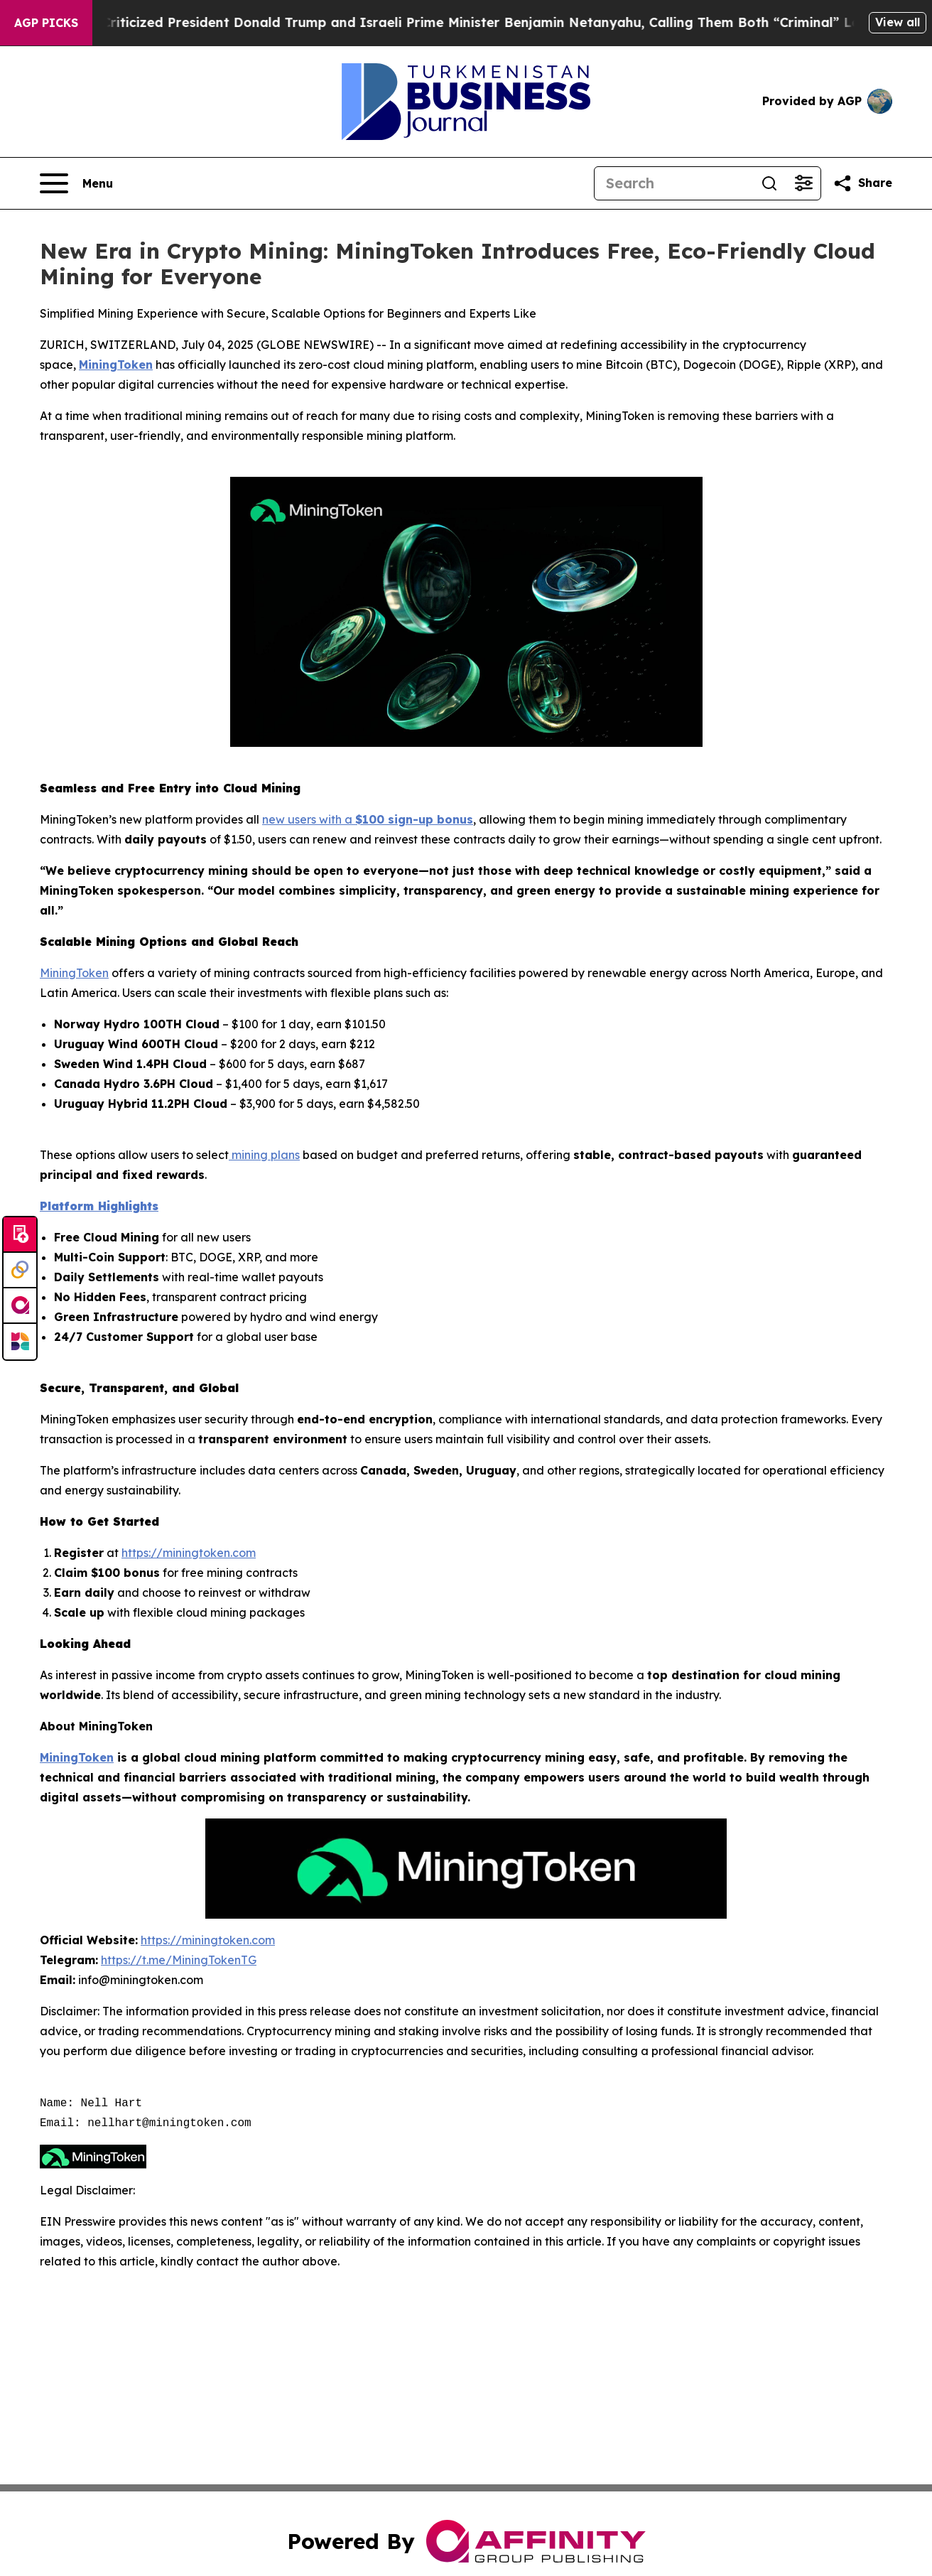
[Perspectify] (20, 1270)
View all (897, 22)
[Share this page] (862, 183)
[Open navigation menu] (76, 183)
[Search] (673, 183)
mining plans (264, 1155)
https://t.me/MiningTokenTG (178, 1960)
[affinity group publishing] (20, 1306)
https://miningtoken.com (188, 1553)
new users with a (308, 819)
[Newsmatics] (20, 1341)
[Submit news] (20, 1235)
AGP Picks (46, 23)
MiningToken (74, 973)
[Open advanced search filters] (803, 183)
